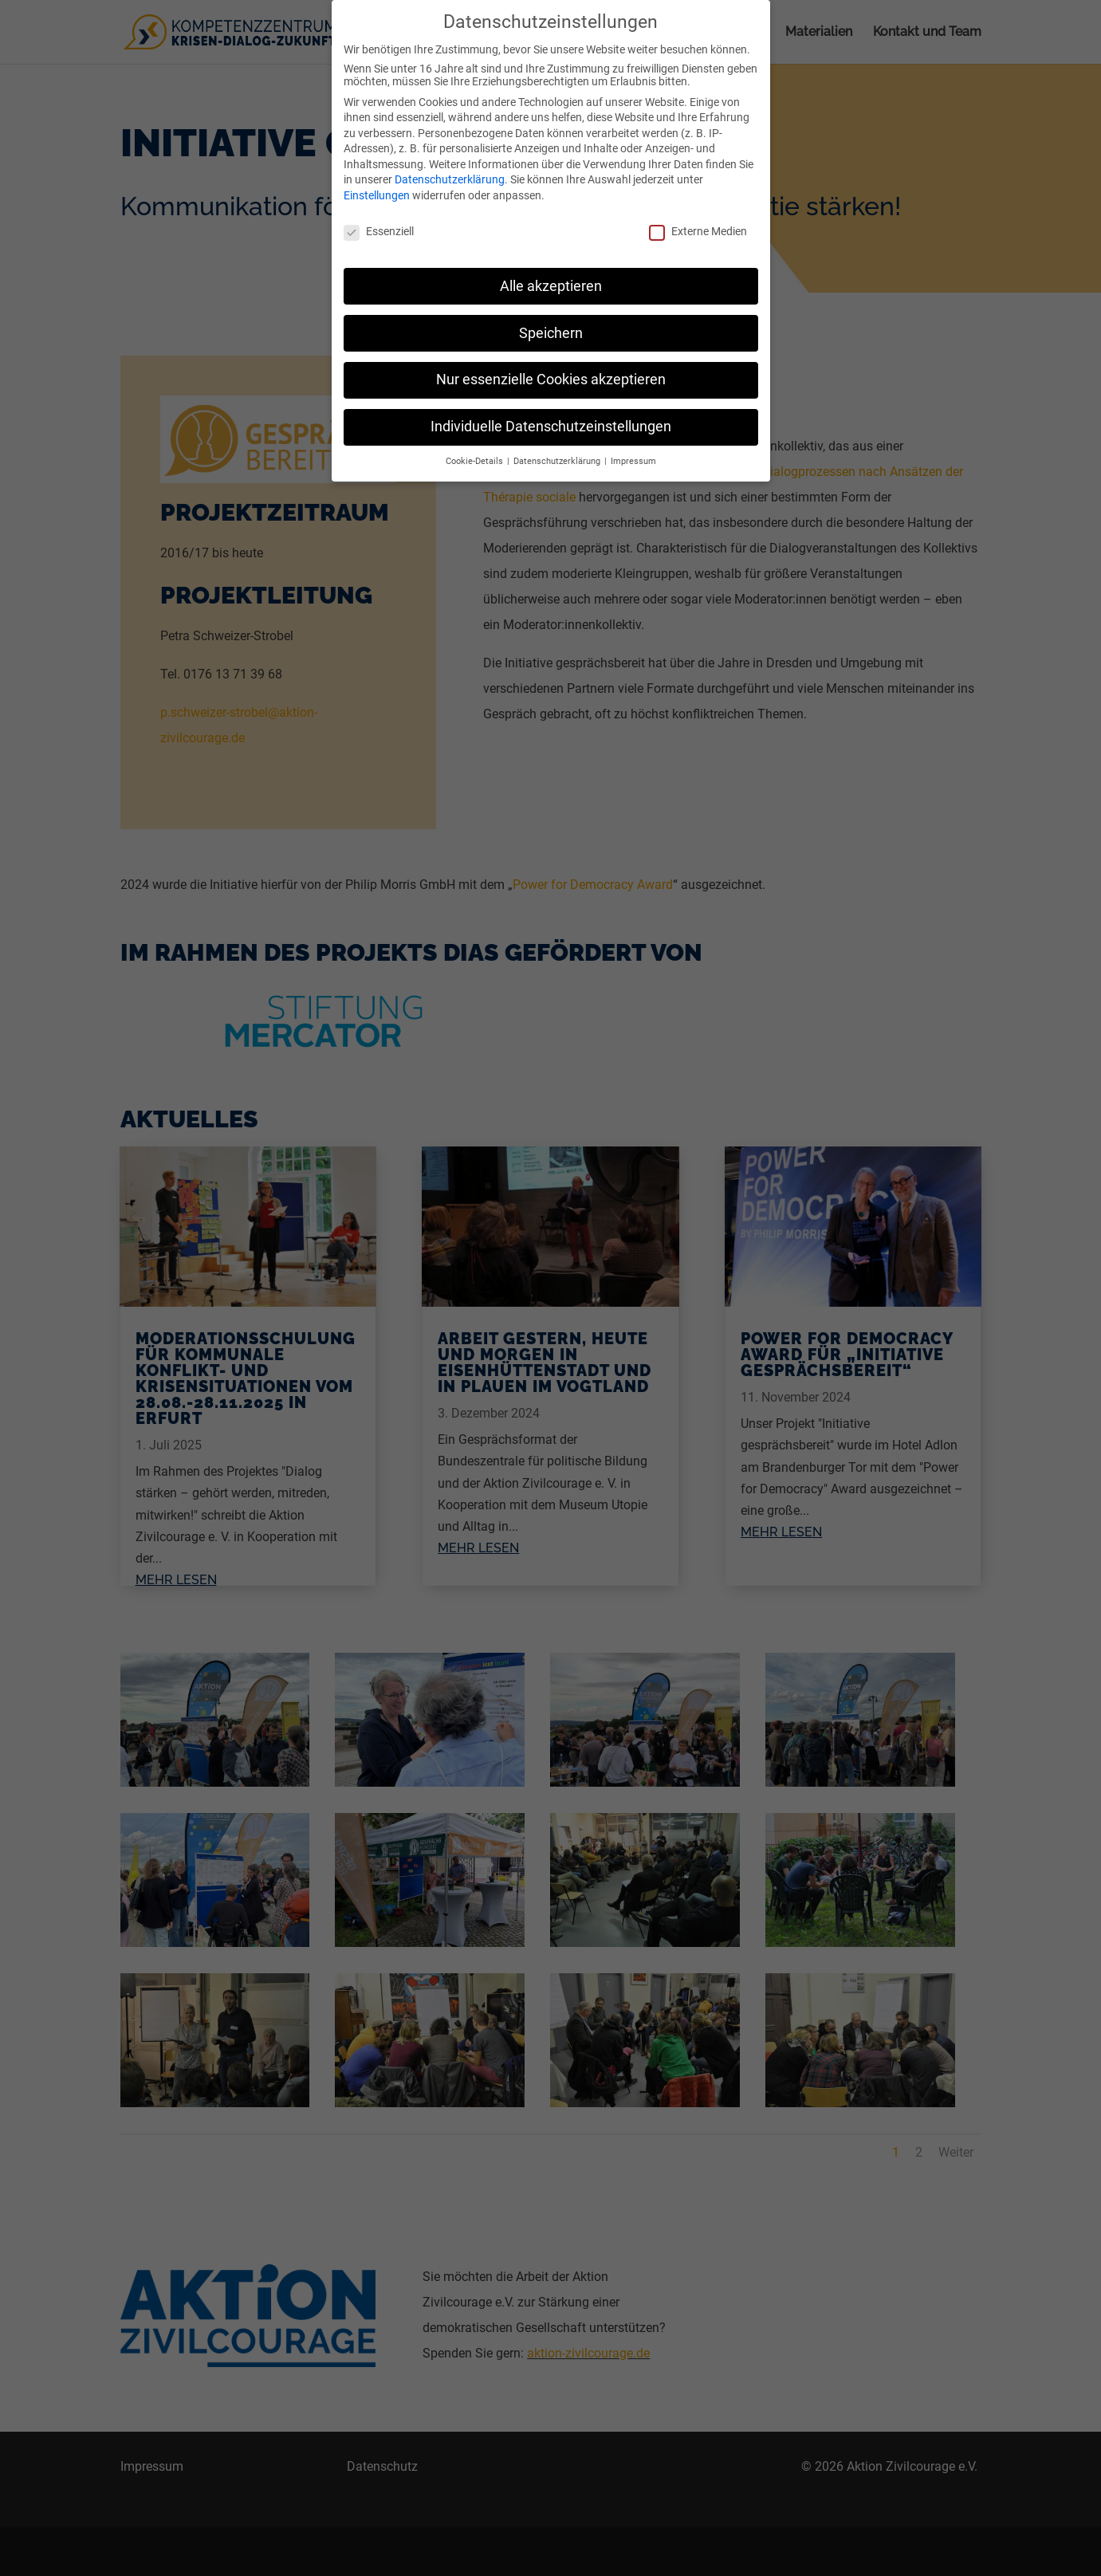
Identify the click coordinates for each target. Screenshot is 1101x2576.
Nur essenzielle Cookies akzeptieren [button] (551, 370)
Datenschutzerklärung (450, 169)
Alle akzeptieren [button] (551, 276)
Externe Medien (698, 221)
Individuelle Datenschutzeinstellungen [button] (551, 417)
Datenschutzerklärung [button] (558, 451)
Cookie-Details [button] (475, 451)
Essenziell (379, 221)
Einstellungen (377, 185)
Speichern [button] (551, 323)
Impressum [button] (633, 451)
